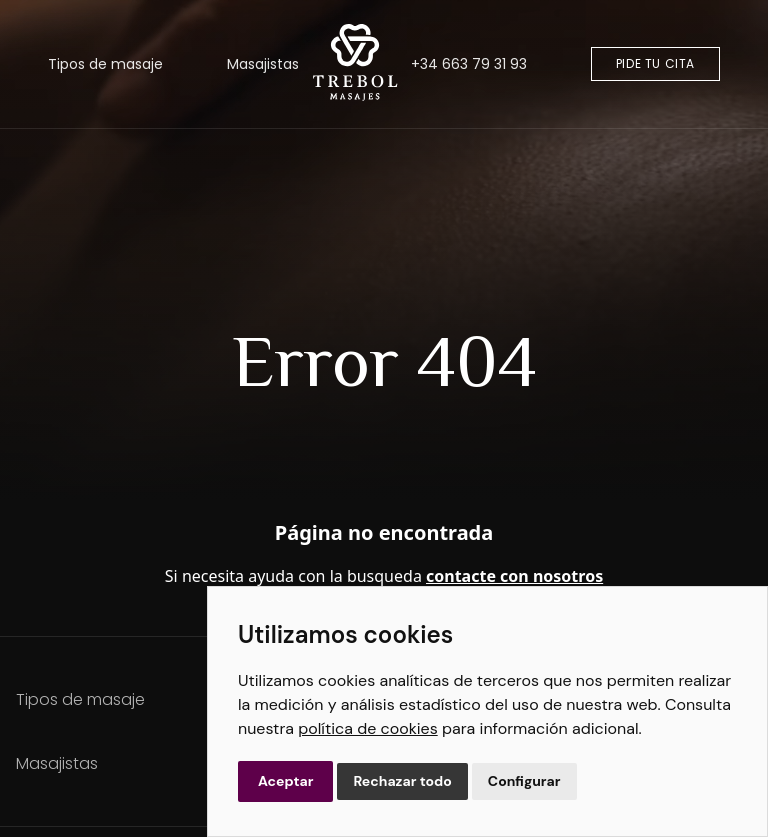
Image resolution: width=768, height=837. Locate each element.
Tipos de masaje (105, 64)
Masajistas (263, 64)
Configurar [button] (524, 781)
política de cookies (367, 728)
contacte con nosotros (514, 576)
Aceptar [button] (285, 781)
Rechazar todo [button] (402, 781)
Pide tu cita (655, 63)
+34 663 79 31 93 (469, 64)
